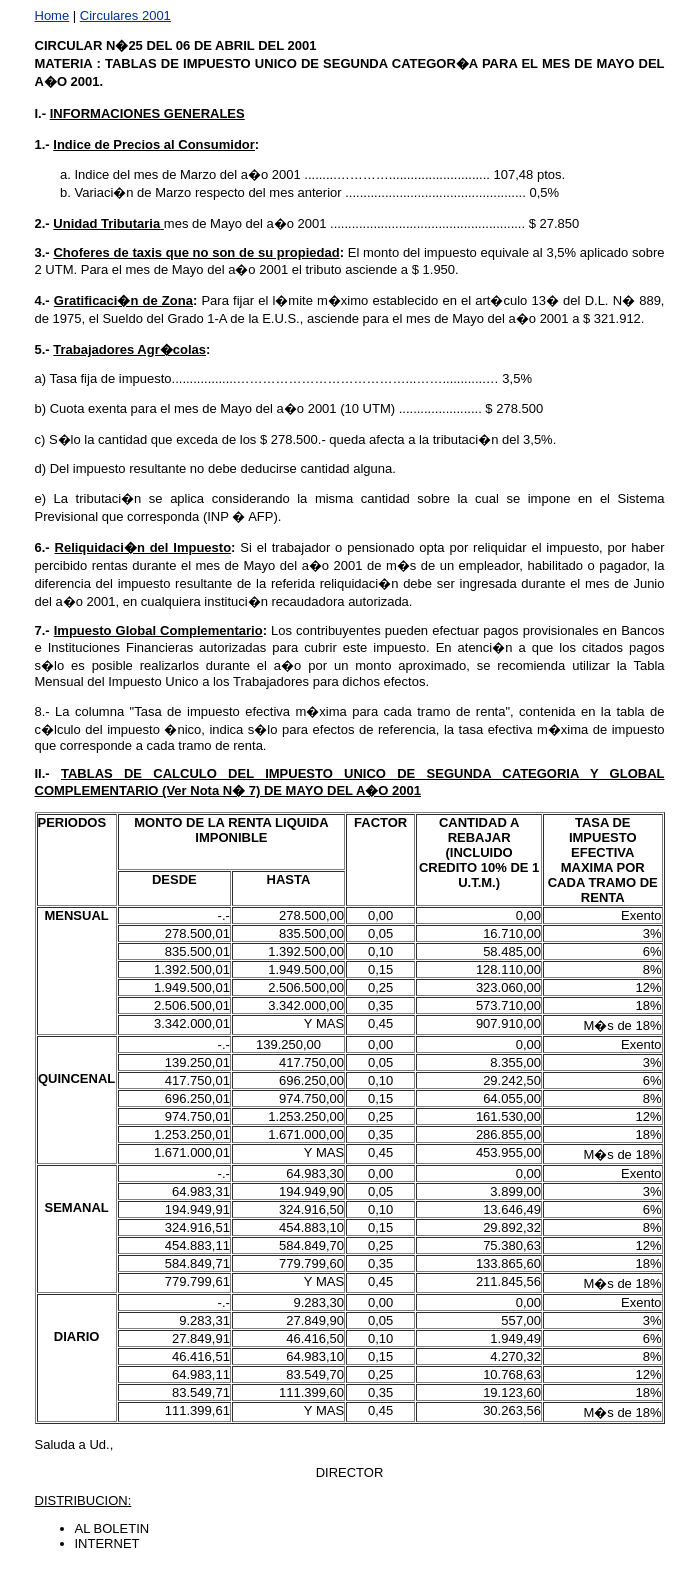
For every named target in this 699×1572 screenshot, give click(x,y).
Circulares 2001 (125, 15)
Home (52, 15)
